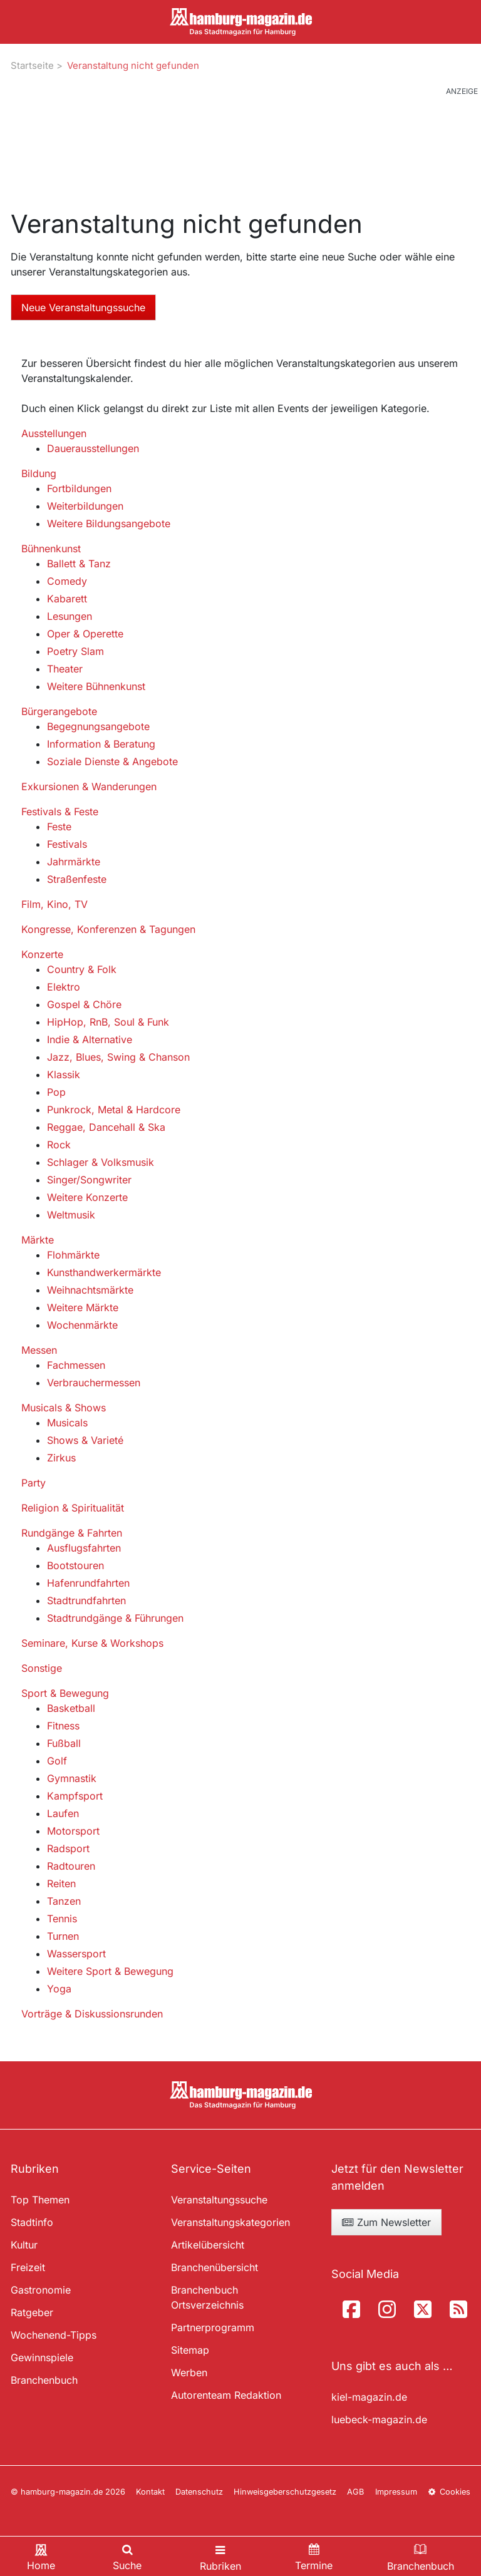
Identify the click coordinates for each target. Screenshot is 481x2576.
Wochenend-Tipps (53, 2335)
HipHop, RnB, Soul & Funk (108, 1022)
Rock (59, 1144)
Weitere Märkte (82, 1307)
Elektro (63, 987)
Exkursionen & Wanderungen (89, 786)
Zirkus (61, 1457)
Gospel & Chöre (84, 1004)
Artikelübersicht (207, 2245)
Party (33, 1482)
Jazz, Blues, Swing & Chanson (118, 1057)
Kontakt (150, 2491)
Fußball (64, 1743)
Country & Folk (81, 969)
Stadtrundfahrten (86, 1600)
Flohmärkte (73, 1255)
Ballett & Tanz (79, 563)
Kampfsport (75, 1796)
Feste (59, 826)
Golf (57, 1760)
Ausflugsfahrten (84, 1548)
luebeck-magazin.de (379, 2419)
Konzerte (42, 954)
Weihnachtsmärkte (90, 1290)
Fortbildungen (79, 488)
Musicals (67, 1422)
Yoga (59, 1988)
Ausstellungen (53, 433)
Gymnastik (71, 1778)
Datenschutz (199, 2491)
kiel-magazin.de (369, 2397)
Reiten (61, 1883)
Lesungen (69, 616)
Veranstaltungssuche (219, 2199)
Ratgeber (32, 2312)
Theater (65, 668)
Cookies (449, 2491)
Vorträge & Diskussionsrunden (92, 2013)
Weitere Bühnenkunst (96, 686)
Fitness (63, 1725)
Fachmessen (76, 1365)
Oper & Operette (85, 633)
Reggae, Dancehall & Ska (106, 1127)
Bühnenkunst (51, 548)
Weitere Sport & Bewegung (110, 1971)
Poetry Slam (75, 651)
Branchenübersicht (214, 2267)
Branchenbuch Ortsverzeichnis (207, 2297)
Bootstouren (75, 1565)
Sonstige (41, 1668)
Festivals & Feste (59, 811)
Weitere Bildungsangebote (108, 523)
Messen (39, 1350)
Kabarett (67, 598)
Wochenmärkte (82, 1325)
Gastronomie (41, 2290)
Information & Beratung (101, 744)
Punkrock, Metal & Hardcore (113, 1109)
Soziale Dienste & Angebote (112, 761)
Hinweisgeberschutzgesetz (285, 2491)
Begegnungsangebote (98, 726)
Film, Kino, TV (54, 904)
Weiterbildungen (85, 506)
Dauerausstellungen (93, 448)
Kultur (24, 2245)
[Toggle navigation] (220, 2556)
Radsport (68, 1848)
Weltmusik (71, 1214)
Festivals (67, 844)
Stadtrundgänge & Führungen (115, 1618)
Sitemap (190, 2350)
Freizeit (28, 2267)
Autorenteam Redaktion (226, 2395)
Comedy (67, 581)
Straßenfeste (76, 879)
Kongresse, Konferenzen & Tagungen (108, 929)
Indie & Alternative (89, 1039)
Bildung (38, 473)
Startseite (32, 65)
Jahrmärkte (73, 861)
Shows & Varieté (85, 1440)
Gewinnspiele (42, 2357)
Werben (189, 2372)
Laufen (63, 1813)
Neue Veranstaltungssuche (83, 307)
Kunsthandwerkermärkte (104, 1272)
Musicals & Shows (63, 1407)
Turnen (63, 1936)
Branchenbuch (44, 2380)
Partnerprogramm (212, 2327)
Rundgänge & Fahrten (71, 1533)
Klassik (63, 1074)
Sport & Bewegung (65, 1693)
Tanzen (64, 1901)
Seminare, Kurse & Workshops (92, 1643)
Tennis (62, 1918)
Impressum (396, 2491)
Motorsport (73, 1831)
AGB (355, 2491)
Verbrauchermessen (93, 1382)
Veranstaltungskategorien (230, 2222)
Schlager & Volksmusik (100, 1162)
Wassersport (76, 1953)
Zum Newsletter (386, 2222)
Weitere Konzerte (87, 1197)
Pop (56, 1092)
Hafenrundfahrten (88, 1583)
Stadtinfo (32, 2222)
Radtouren (71, 1866)
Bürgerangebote (59, 711)
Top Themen (40, 2199)
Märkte (37, 1240)
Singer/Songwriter (89, 1179)
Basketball (71, 1708)
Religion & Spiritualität (72, 1508)
